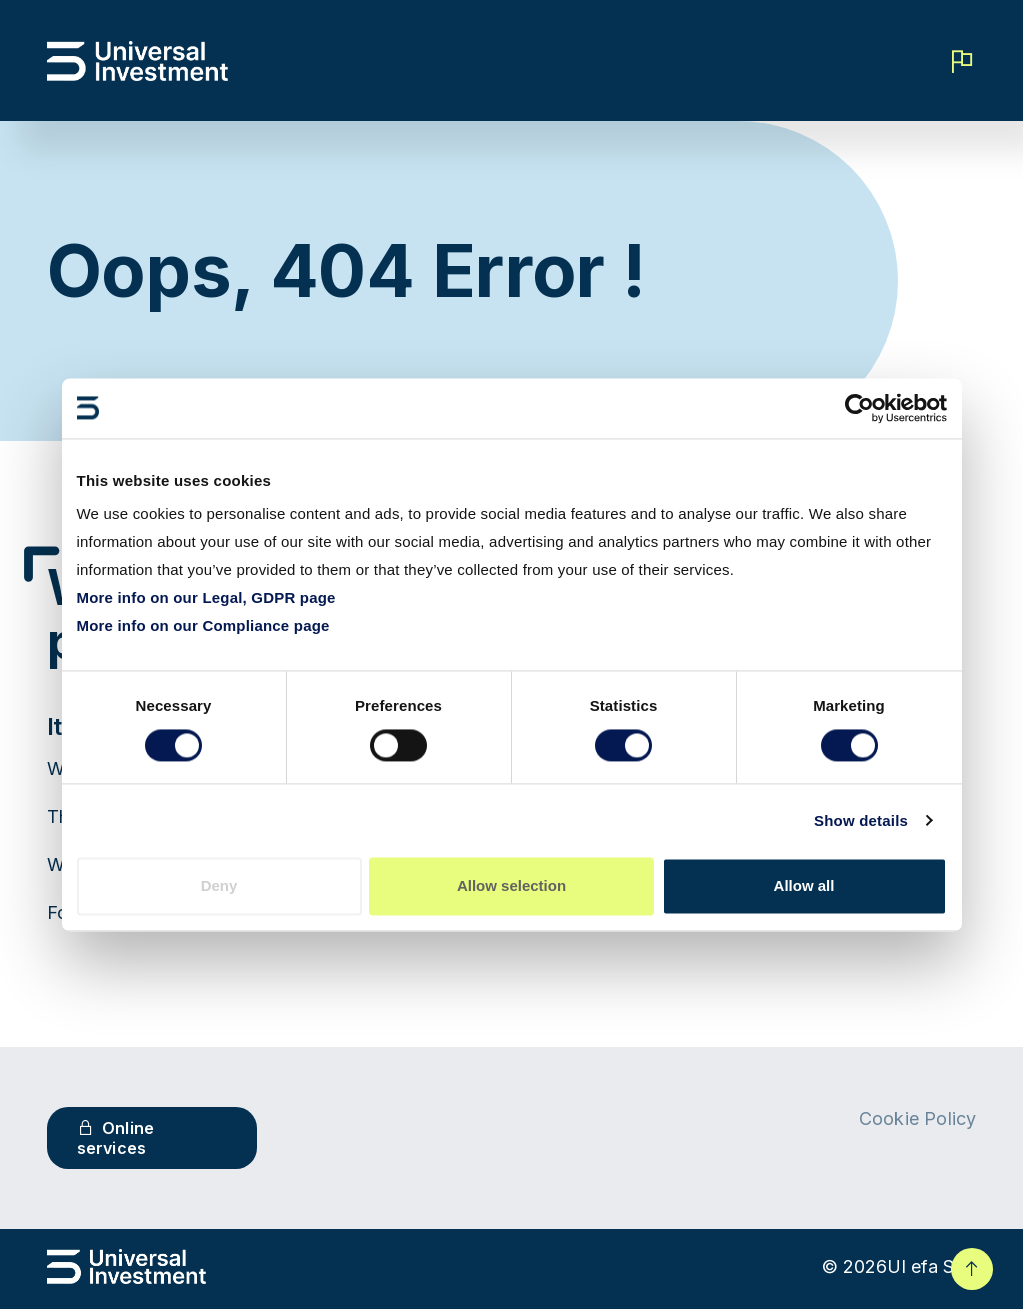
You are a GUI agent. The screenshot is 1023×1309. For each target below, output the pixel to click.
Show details (861, 820)
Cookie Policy (918, 1118)
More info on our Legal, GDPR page (206, 597)
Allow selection (511, 885)
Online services (116, 1138)
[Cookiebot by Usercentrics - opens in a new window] (859, 408)
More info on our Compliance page (203, 625)
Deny (219, 885)
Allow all (804, 885)
